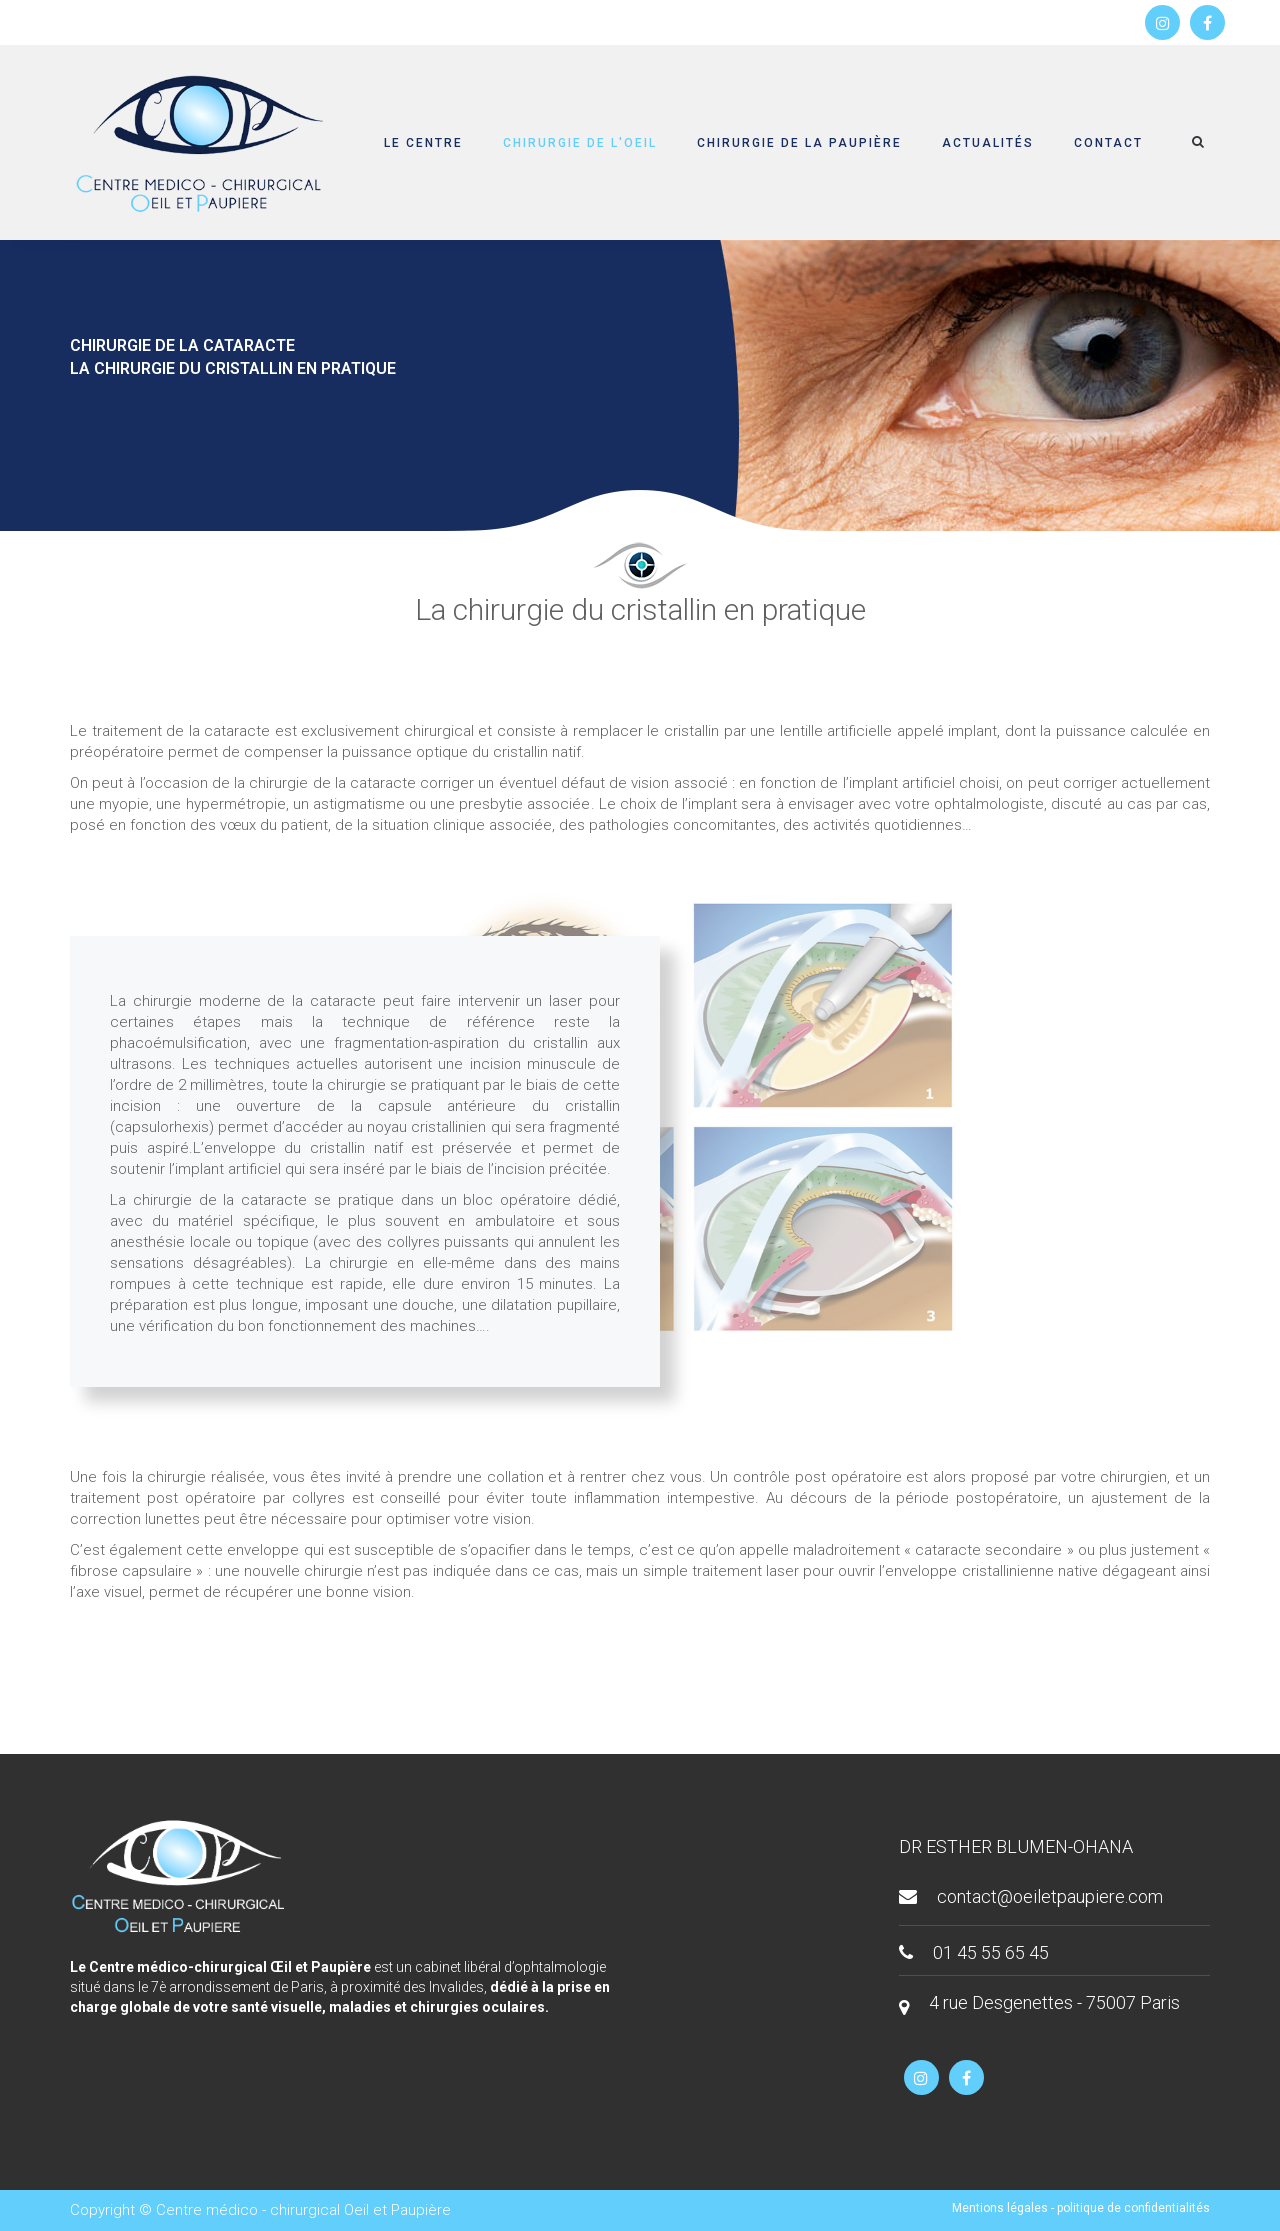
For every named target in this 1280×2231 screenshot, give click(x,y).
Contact (1108, 143)
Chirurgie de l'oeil (580, 143)
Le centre (423, 143)
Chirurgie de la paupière (799, 143)
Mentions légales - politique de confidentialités (1081, 2208)
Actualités (988, 143)
